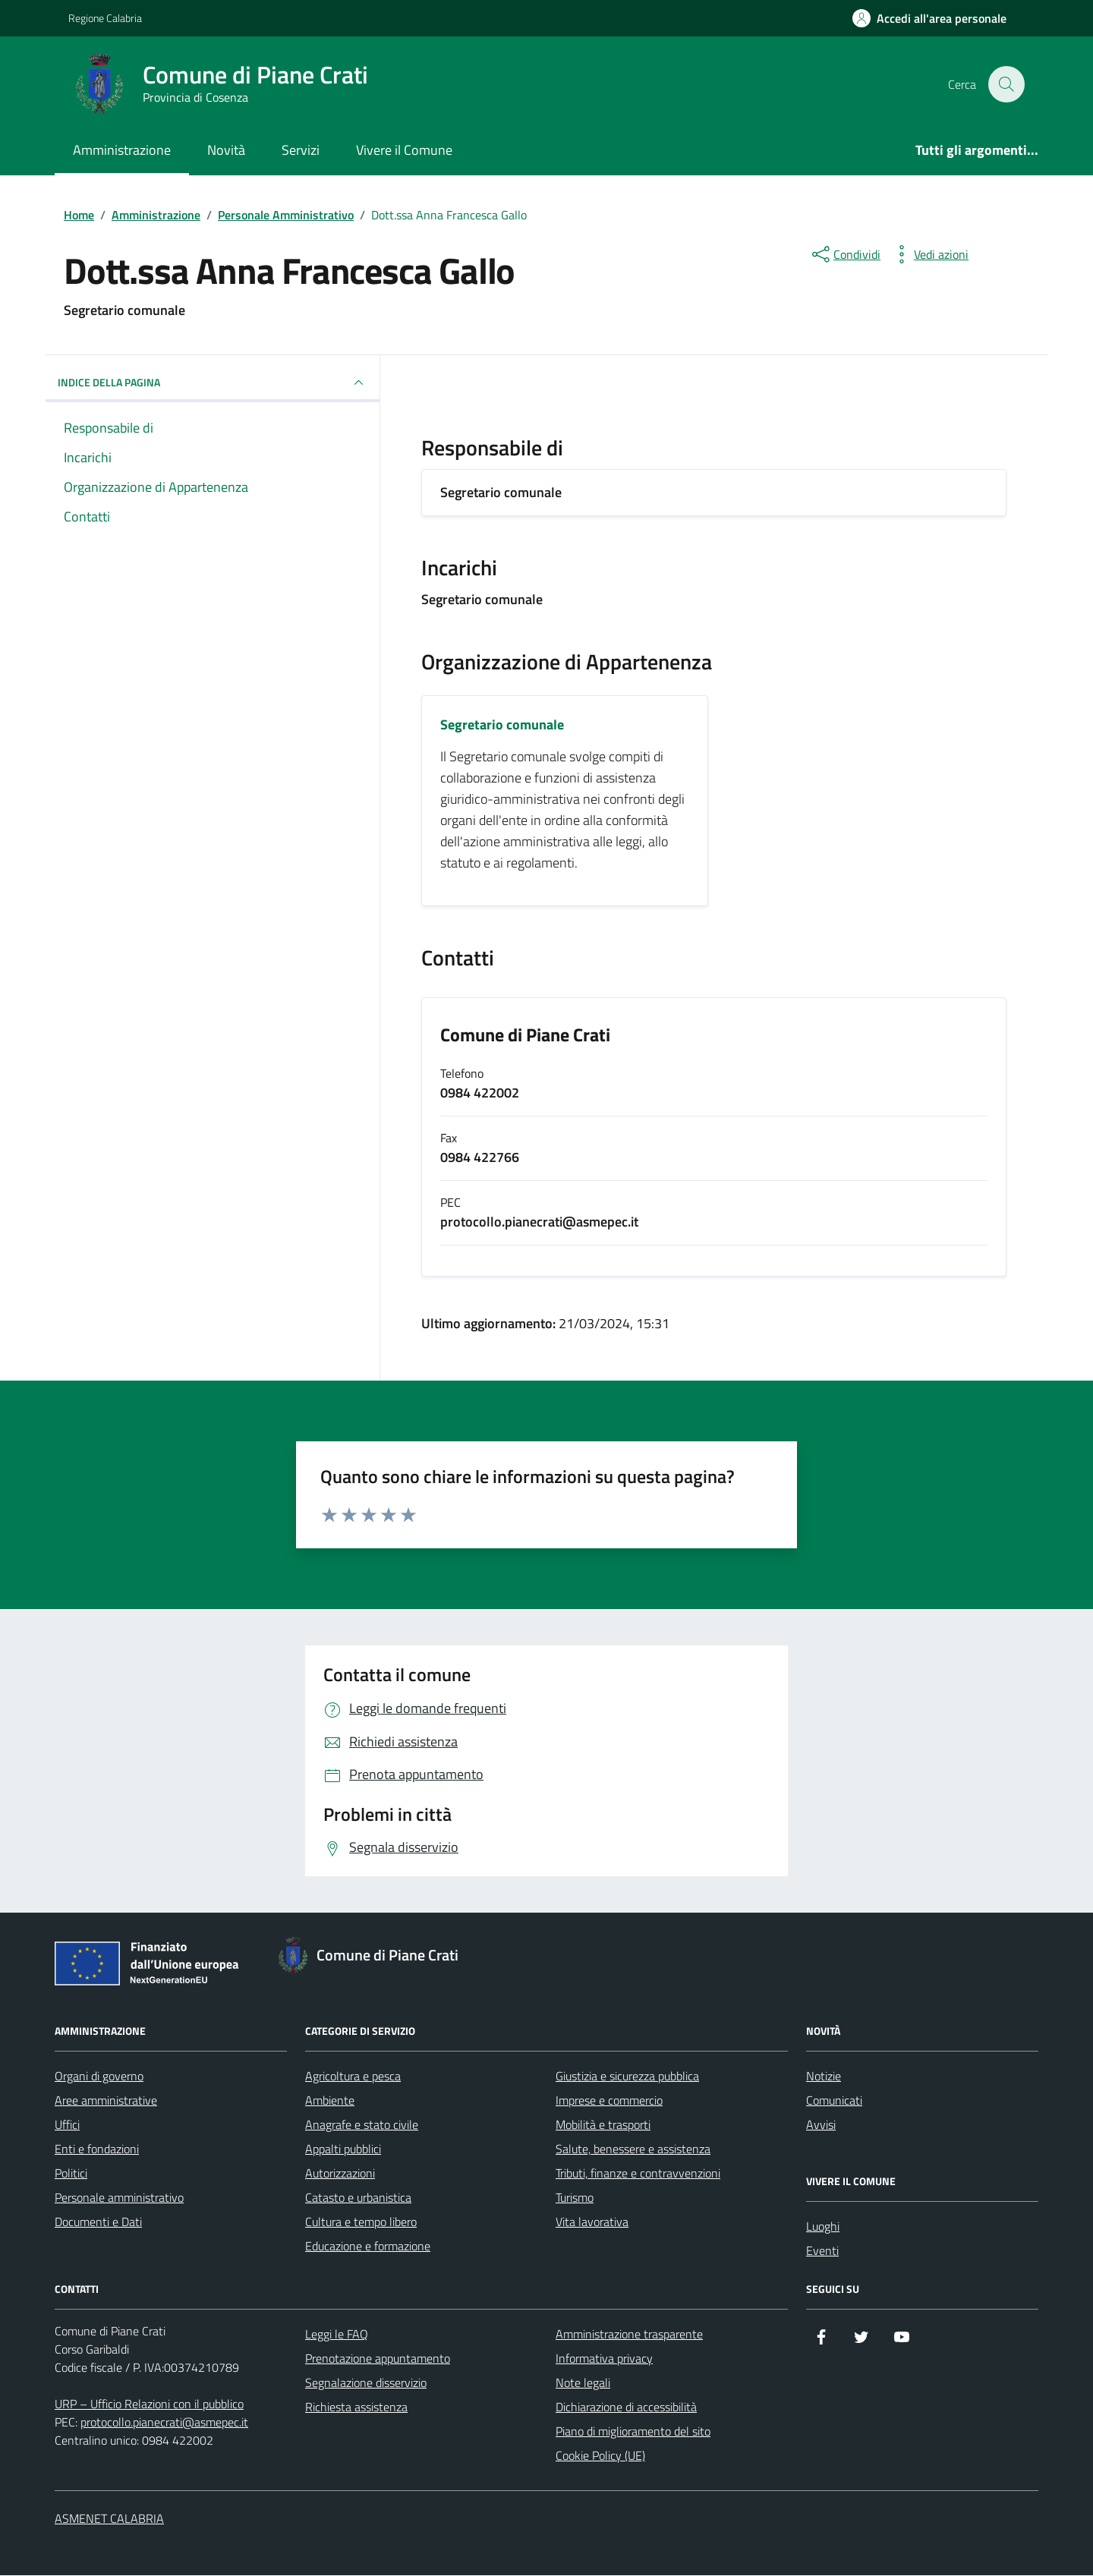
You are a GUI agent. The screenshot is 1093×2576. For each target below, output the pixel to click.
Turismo (575, 2198)
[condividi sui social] (845, 254)
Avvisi (821, 2125)
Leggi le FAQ (336, 2335)
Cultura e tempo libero (361, 2222)
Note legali (583, 2383)
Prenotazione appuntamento (377, 2359)
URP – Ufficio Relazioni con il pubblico (149, 2404)
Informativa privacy (604, 2359)
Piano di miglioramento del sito (633, 2432)
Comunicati (834, 2101)
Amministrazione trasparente (629, 2335)
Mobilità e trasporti (603, 2125)
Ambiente (329, 2101)
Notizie (823, 2076)
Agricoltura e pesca (353, 2076)
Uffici (67, 2125)
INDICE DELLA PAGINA (212, 382)
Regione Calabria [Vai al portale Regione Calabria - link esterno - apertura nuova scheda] (105, 18)
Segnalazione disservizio (366, 2383)
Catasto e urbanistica (358, 2198)
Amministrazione (122, 150)
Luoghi (822, 2227)
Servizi (301, 150)
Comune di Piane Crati (525, 1036)
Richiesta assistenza (356, 2407)
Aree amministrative (106, 2101)
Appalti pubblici (343, 2149)
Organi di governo (99, 2076)
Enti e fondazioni (97, 2149)
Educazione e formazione (367, 2246)
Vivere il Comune (404, 150)
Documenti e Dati (98, 2222)
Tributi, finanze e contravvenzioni (638, 2174)
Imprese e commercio (609, 2101)
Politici (71, 2174)
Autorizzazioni (340, 2174)
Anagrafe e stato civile (361, 2125)
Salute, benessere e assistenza (633, 2149)
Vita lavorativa (592, 2222)
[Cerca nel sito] (1006, 84)
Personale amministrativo (119, 2198)
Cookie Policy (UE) (600, 2456)
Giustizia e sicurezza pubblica (627, 2076)
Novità (226, 150)
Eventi (822, 2251)
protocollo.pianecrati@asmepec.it (164, 2423)
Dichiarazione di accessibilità (626, 2407)
